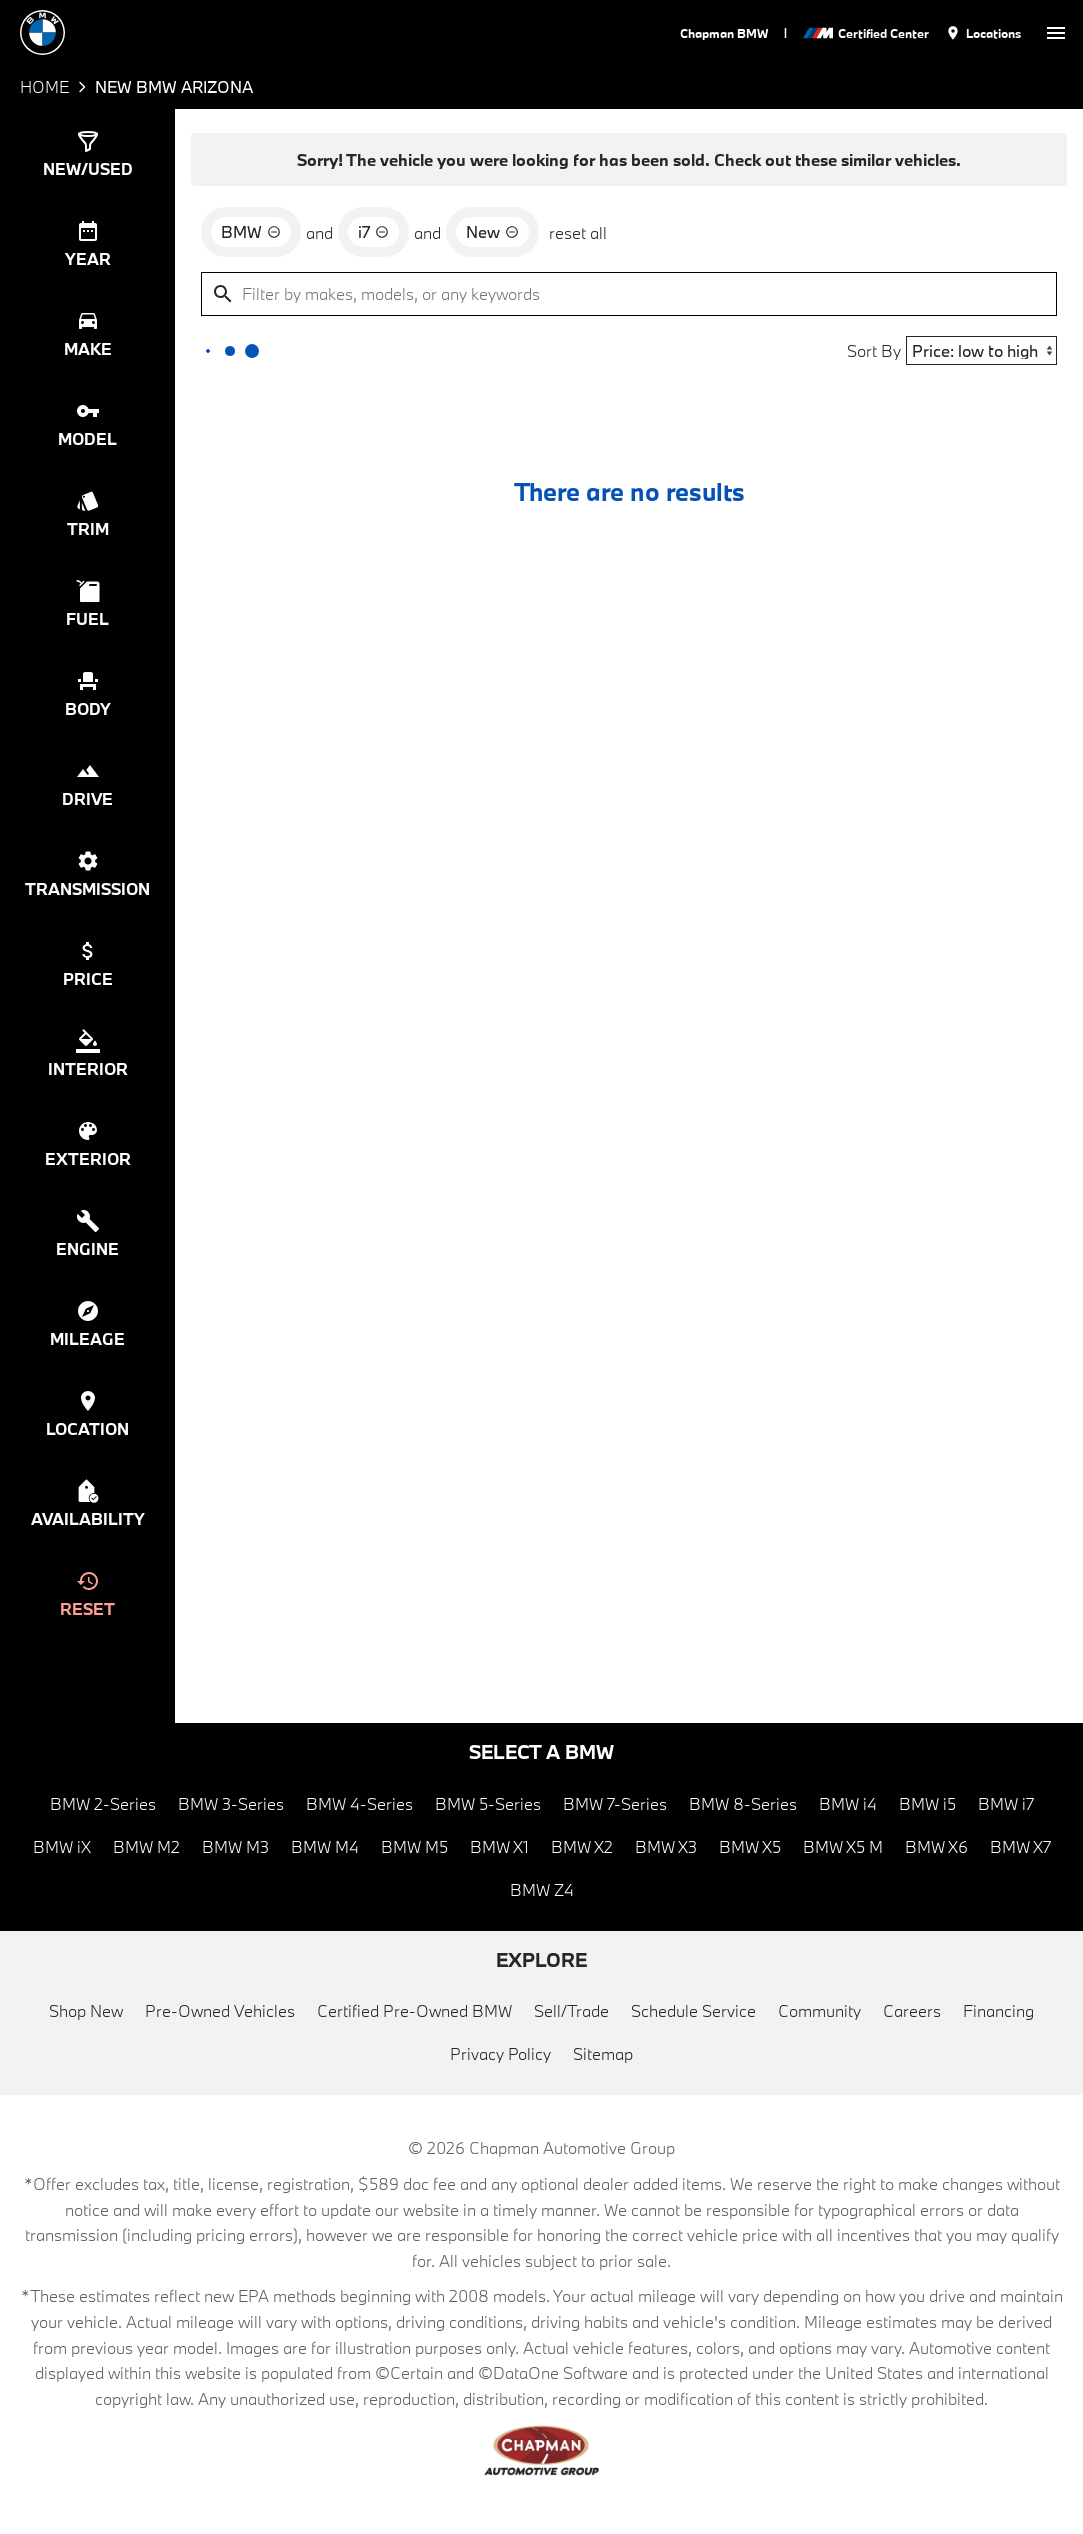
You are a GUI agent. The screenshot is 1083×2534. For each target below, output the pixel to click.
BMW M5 (414, 1846)
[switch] (1056, 32)
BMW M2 (146, 1846)
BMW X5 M (843, 1846)
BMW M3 (235, 1846)
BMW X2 (582, 1846)
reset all (578, 232)
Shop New (86, 2010)
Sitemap (603, 2053)
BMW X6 (936, 1846)
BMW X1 (499, 1846)
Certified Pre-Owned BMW (414, 2010)
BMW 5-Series (488, 1803)
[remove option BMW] (251, 232)
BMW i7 (1006, 1803)
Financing (998, 2010)
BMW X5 (750, 1846)
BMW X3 (666, 1846)
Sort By (874, 350)
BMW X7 (1020, 1846)
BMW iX (62, 1846)
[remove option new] (492, 232)
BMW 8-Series (743, 1803)
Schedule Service (693, 2010)
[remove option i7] (373, 232)
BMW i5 (927, 1803)
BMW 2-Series (103, 1803)
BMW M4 (325, 1846)
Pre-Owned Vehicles (220, 2010)
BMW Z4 (542, 1889)
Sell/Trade (571, 2010)
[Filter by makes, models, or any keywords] (629, 294)
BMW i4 (848, 1803)
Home (44, 86)
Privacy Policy (500, 2053)
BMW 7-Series (615, 1803)
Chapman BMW (724, 33)
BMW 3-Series (231, 1803)
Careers (912, 2010)
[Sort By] (981, 350)
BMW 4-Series (359, 1803)
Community (819, 2010)
